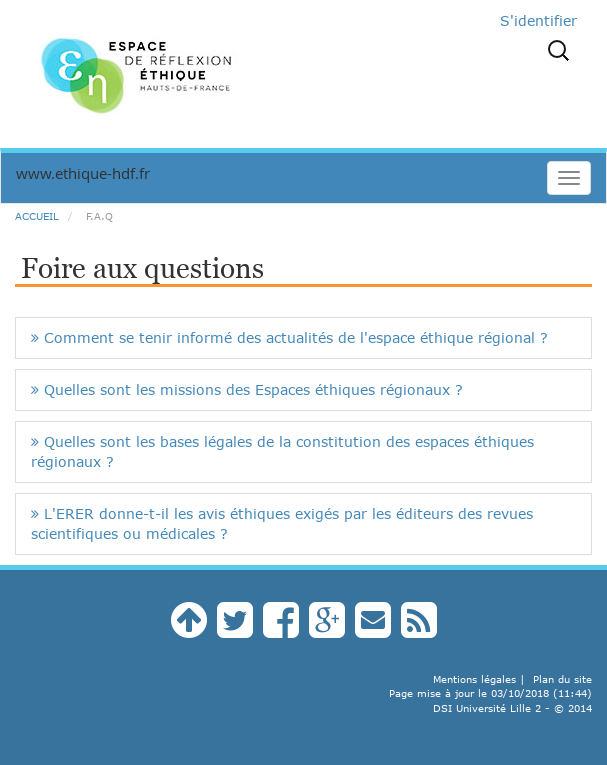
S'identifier (538, 20)
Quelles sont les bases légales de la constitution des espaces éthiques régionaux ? (282, 451)
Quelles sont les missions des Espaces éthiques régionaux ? (247, 389)
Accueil (37, 216)
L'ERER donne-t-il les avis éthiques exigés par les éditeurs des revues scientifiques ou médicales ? (282, 523)
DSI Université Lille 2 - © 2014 (512, 708)
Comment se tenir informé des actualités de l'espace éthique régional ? (289, 337)
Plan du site (562, 679)
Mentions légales (474, 679)
